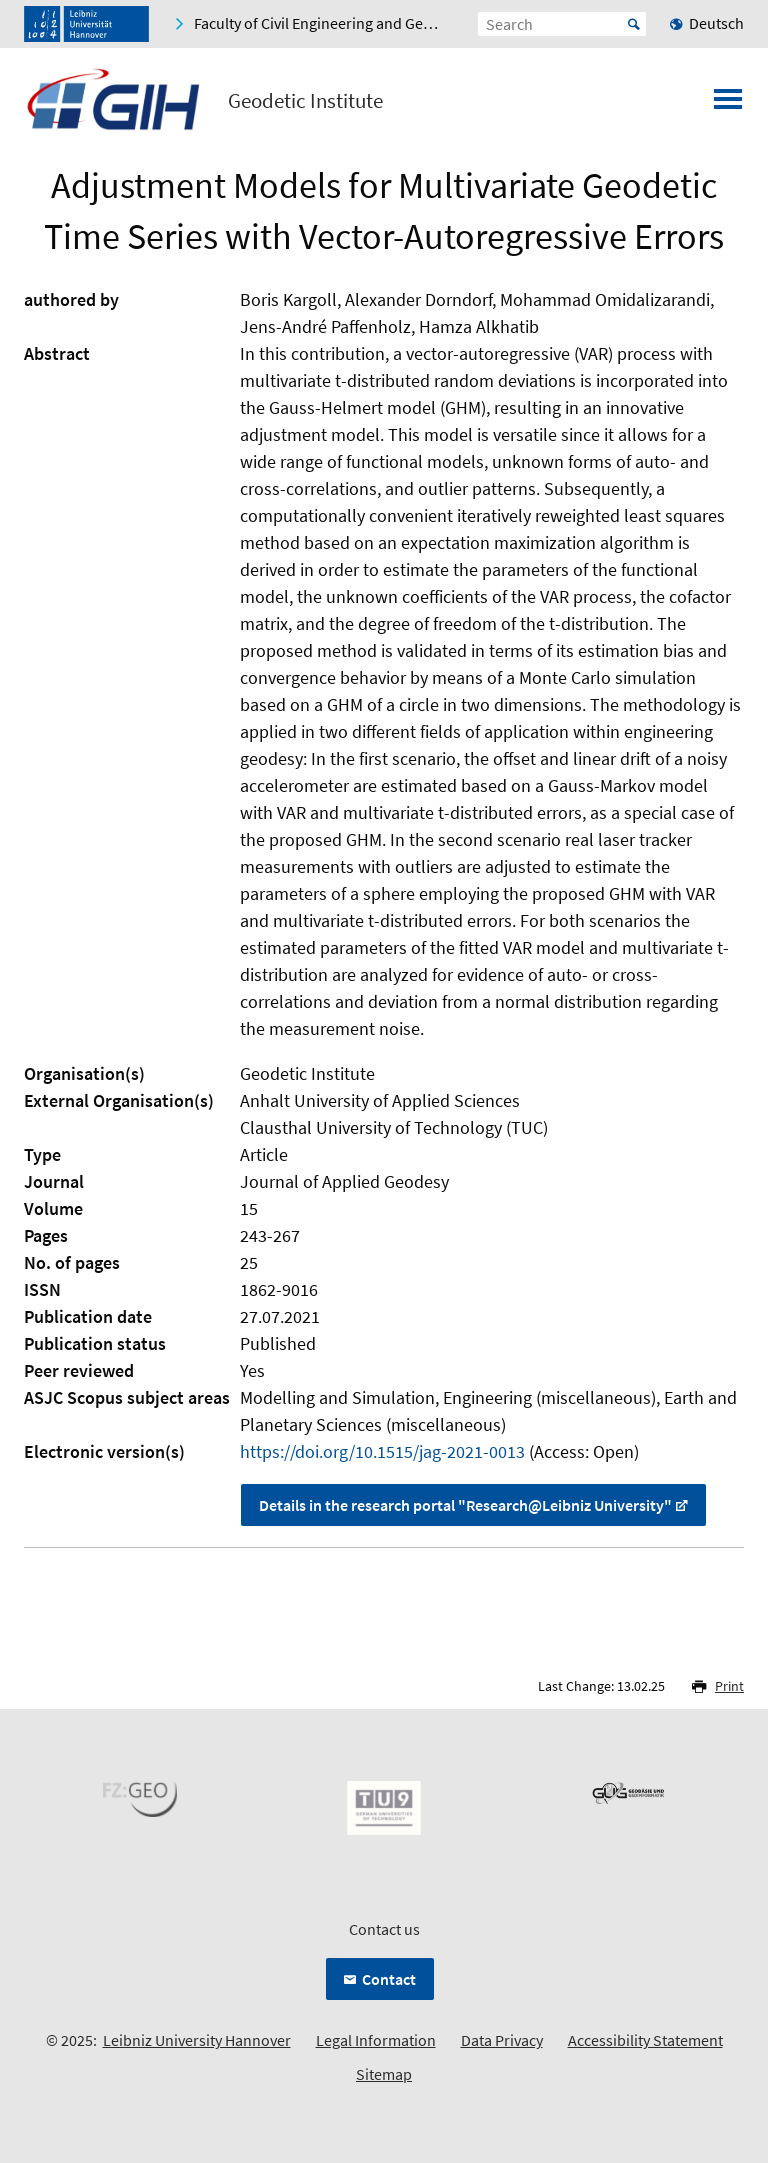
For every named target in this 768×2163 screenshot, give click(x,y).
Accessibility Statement (645, 2040)
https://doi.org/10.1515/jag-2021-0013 (382, 1451)
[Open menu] (728, 105)
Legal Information (376, 2040)
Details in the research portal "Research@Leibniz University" (465, 1505)
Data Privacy (502, 2040)
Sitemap (384, 2074)
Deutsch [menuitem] (716, 23)
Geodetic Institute (305, 101)
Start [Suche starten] (634, 24)
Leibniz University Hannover (197, 2040)
